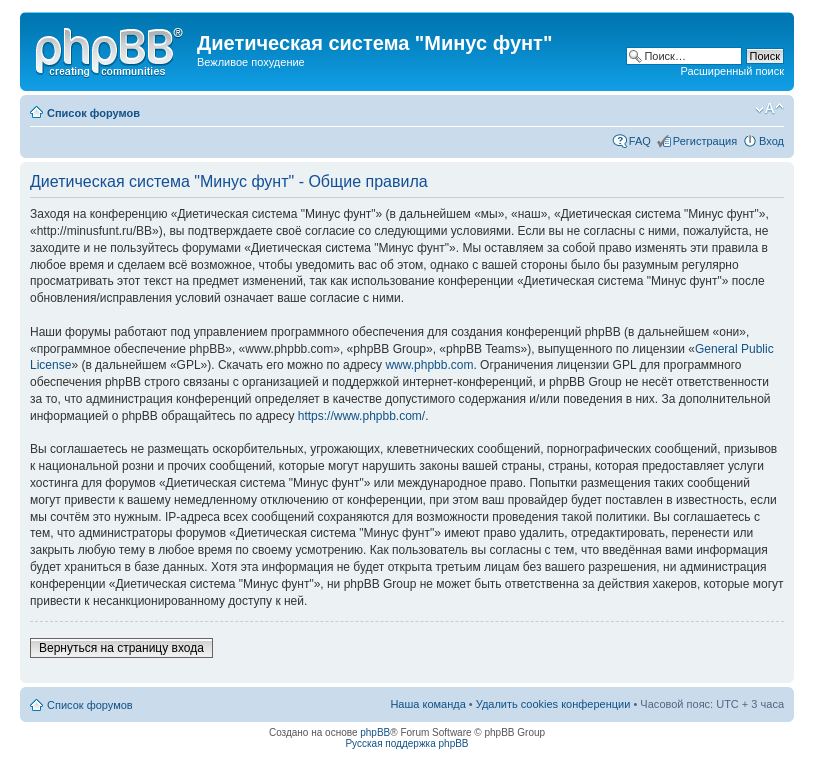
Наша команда (427, 704)
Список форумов (93, 113)
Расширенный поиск (732, 71)
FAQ (640, 141)
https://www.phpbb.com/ (361, 416)
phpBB (375, 732)
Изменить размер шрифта (769, 109)
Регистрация (705, 141)
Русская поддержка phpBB (406, 743)
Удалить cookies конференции (553, 704)
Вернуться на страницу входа (121, 648)
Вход (771, 141)
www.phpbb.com (429, 365)
